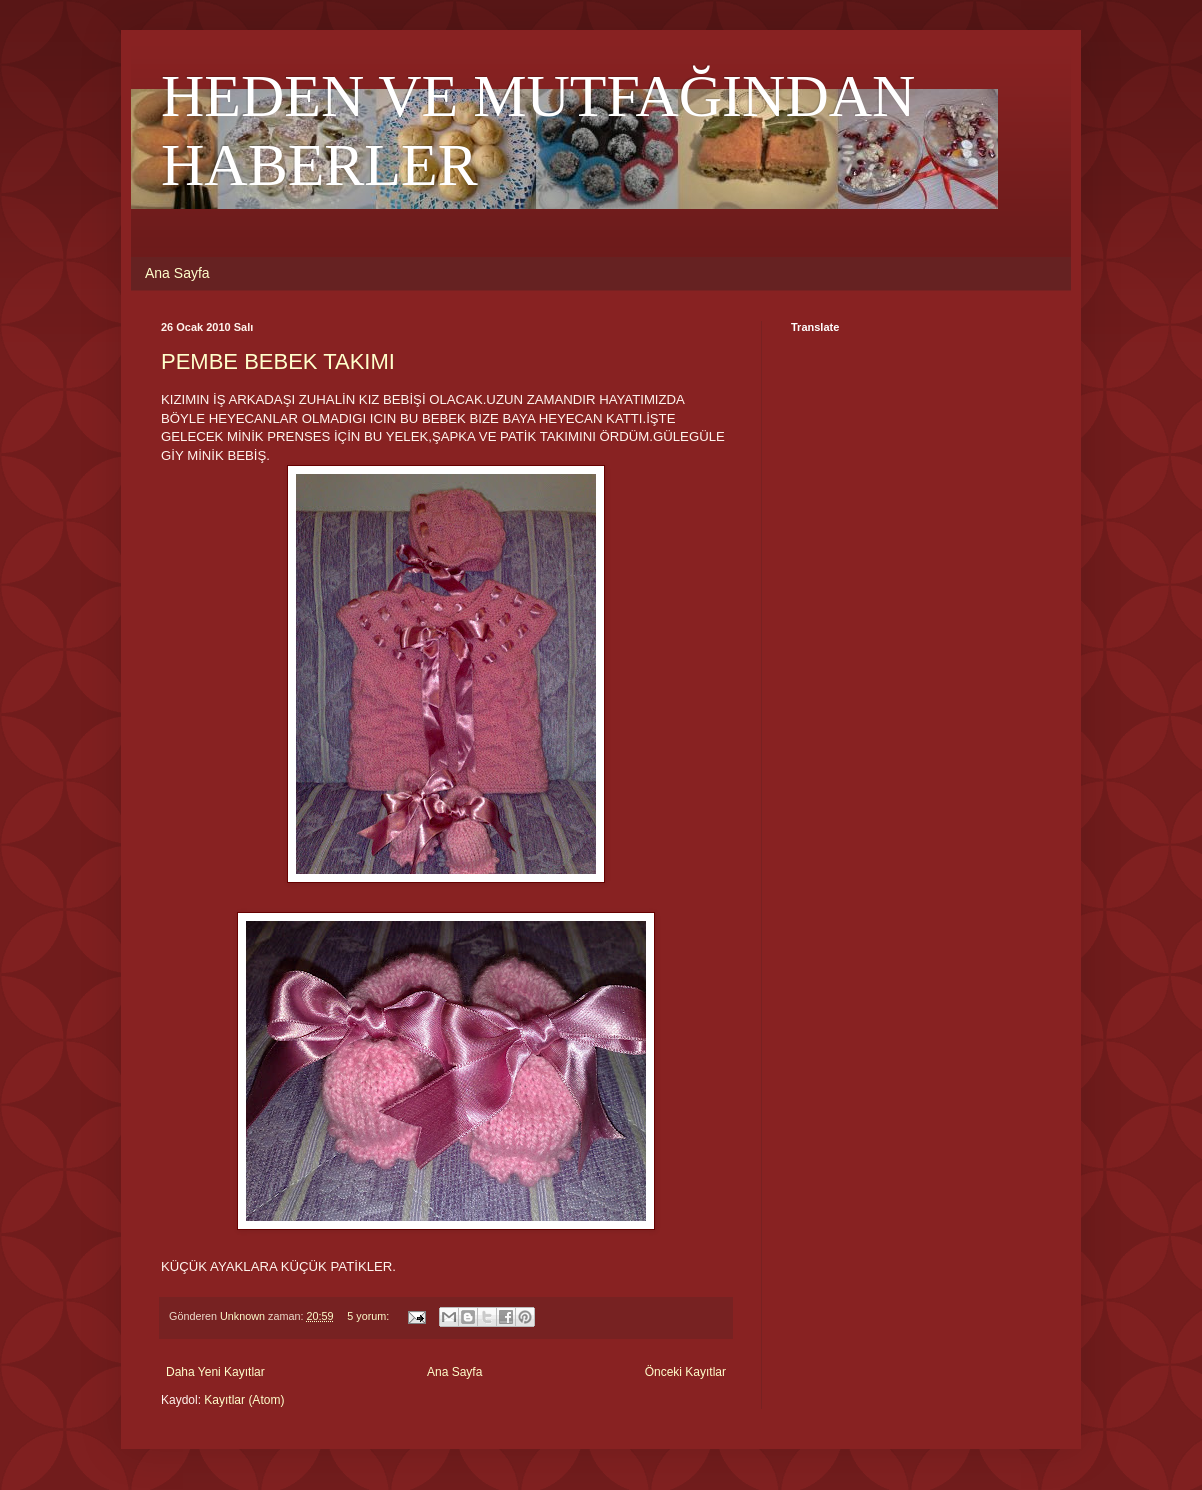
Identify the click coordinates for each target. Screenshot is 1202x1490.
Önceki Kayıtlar (685, 1372)
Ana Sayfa (177, 273)
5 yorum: (369, 1316)
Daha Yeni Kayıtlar (215, 1372)
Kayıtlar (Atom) (244, 1400)
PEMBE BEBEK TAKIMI (278, 361)
